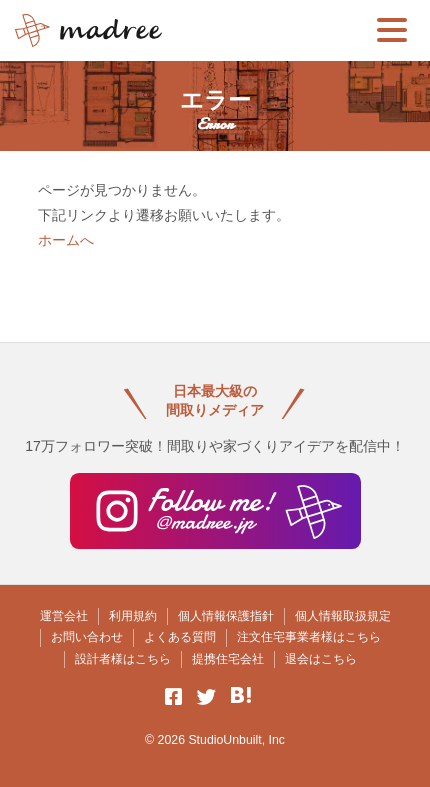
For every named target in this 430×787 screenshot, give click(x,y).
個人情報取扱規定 (343, 616)
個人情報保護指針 (226, 616)
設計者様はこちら (123, 659)
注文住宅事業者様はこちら (309, 637)
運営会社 (64, 616)
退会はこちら (321, 659)
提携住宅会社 (228, 659)
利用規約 (133, 616)
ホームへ (66, 240)
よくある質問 (180, 637)
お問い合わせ (87, 637)
